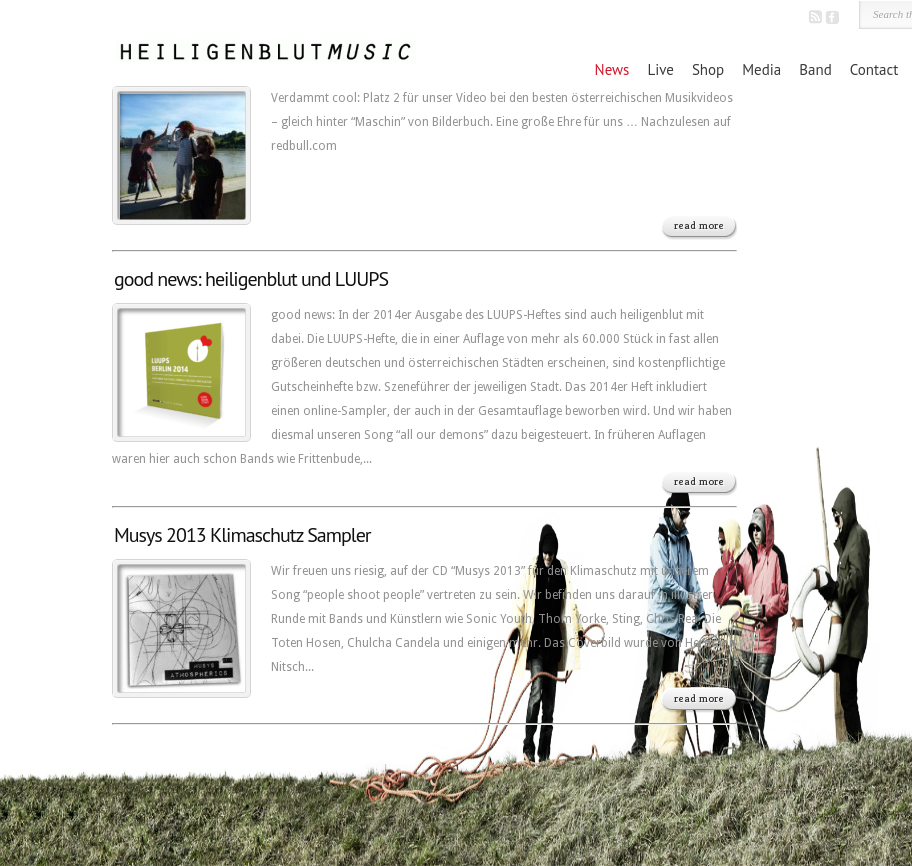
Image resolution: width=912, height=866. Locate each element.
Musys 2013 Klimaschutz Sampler (242, 535)
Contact (874, 69)
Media (761, 69)
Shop (708, 69)
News (612, 69)
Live (660, 69)
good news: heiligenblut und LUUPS (251, 279)
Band (815, 69)
